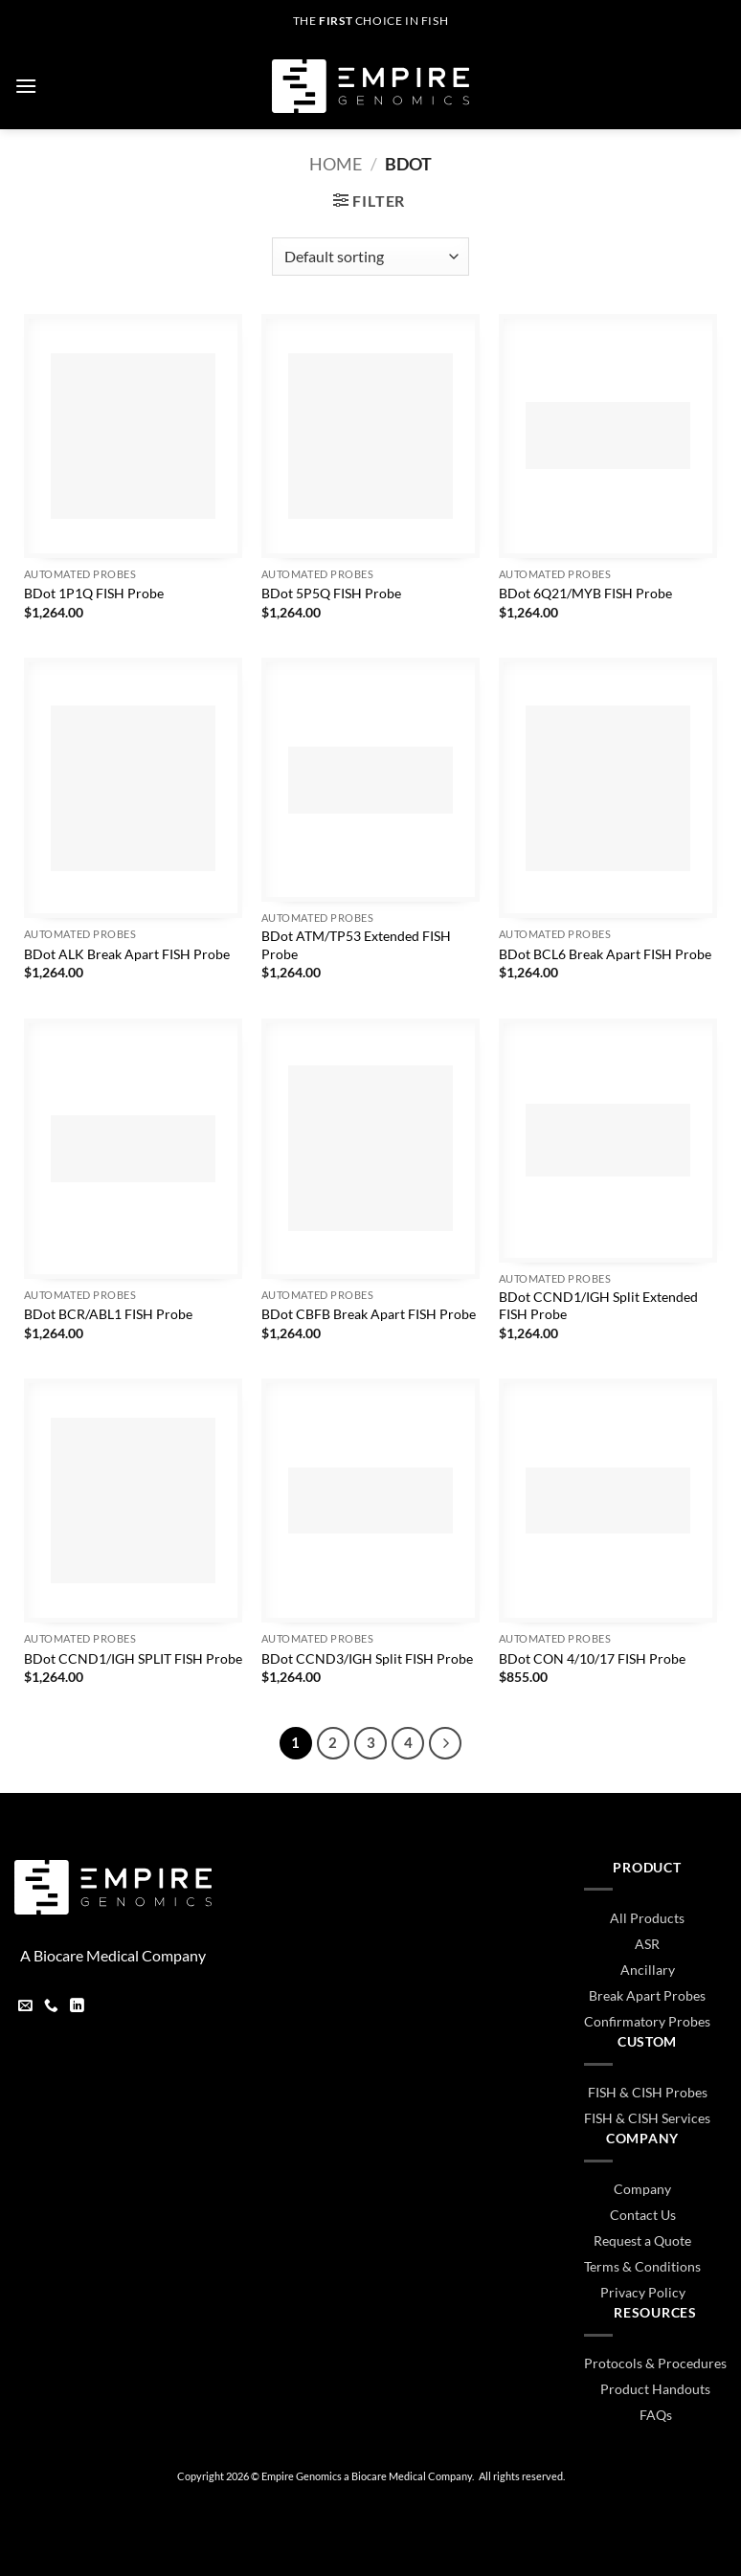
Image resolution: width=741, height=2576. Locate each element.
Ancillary (647, 1969)
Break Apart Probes (647, 1995)
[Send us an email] (25, 2007)
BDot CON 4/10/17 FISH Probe (592, 1658)
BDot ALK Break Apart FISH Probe (127, 954)
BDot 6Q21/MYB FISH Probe (585, 593)
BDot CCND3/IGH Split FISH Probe (367, 1658)
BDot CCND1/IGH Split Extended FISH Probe (598, 1305)
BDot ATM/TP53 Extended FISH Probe (356, 945)
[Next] (445, 1743)
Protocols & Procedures (655, 2363)
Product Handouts (655, 2389)
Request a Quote (642, 2240)
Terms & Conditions (642, 2266)
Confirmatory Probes (647, 2021)
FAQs (656, 2415)
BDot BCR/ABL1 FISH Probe (108, 1314)
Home (335, 163)
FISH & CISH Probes (647, 2092)
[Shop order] (370, 256)
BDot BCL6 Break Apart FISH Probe (605, 954)
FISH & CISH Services (647, 2118)
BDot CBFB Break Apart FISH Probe (368, 1314)
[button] (25, 85)
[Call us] (51, 2007)
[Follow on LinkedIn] (77, 2007)
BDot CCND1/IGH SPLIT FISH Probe (133, 1658)
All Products (647, 1918)
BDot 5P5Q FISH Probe (331, 593)
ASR (647, 1944)
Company (642, 2189)
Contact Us (643, 2214)
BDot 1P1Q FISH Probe (94, 593)
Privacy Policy (642, 2292)
